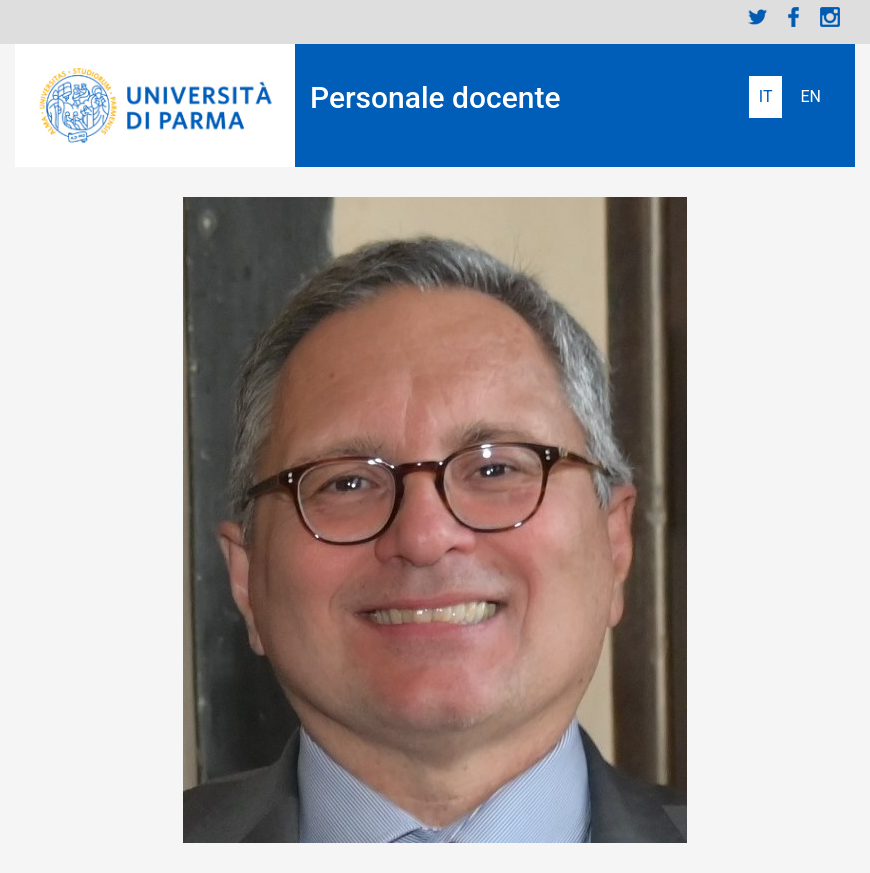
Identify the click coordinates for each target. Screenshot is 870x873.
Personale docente (435, 97)
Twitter (758, 17)
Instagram (830, 17)
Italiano (766, 97)
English (810, 97)
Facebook (794, 17)
